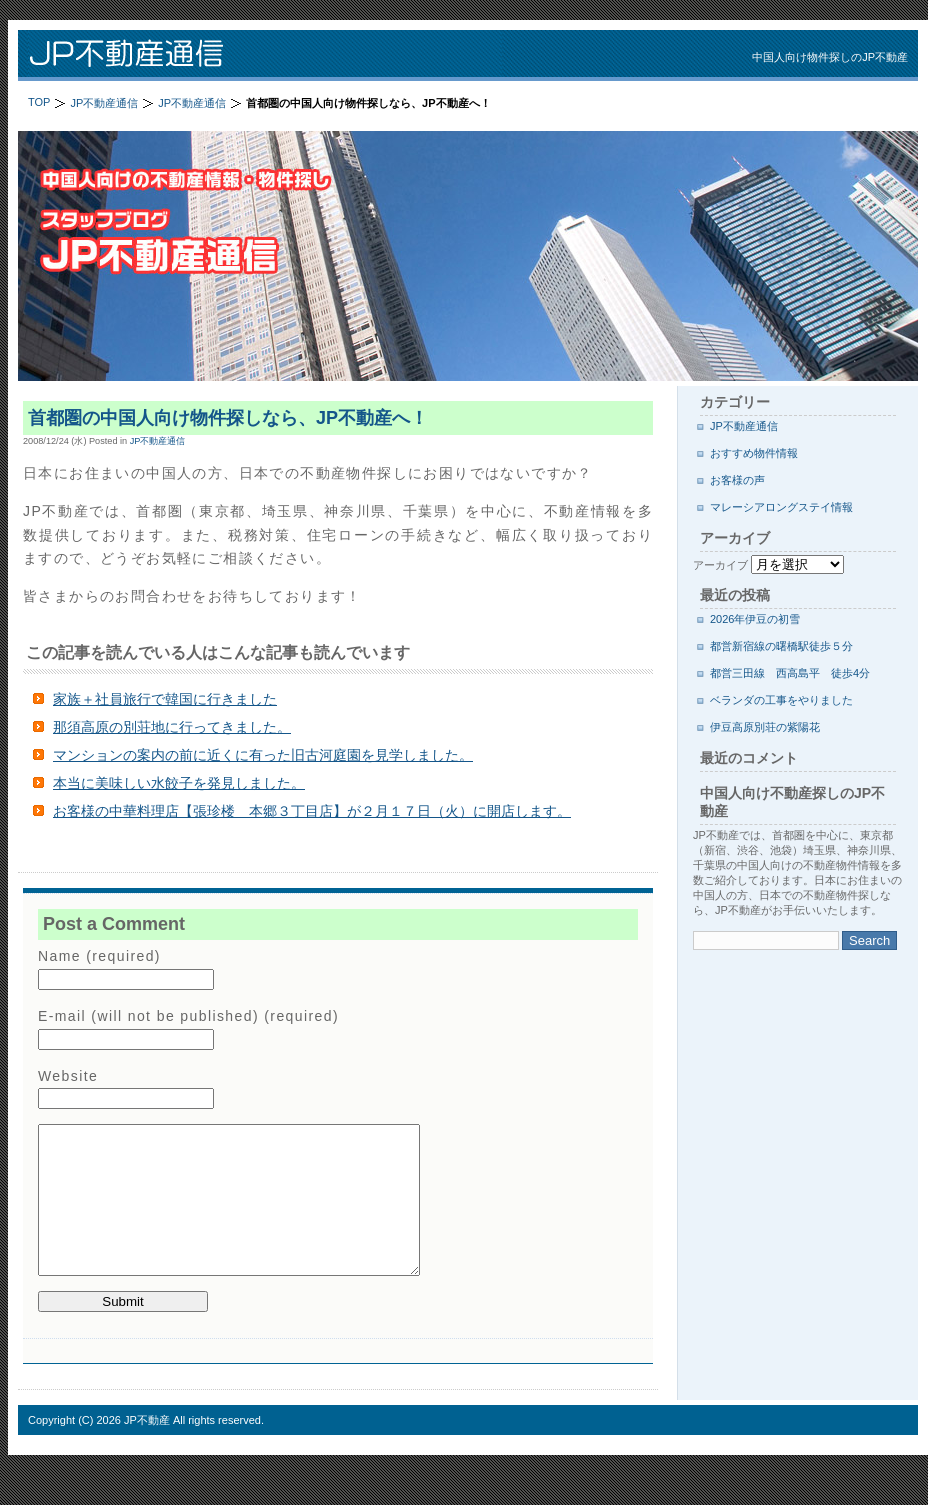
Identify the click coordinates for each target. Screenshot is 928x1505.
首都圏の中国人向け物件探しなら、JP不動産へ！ (228, 418)
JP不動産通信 (278, 55)
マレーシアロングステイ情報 (781, 507)
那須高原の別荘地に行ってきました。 (172, 727)
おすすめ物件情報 (754, 453)
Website (68, 1076)
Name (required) (99, 956)
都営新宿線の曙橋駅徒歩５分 (781, 646)
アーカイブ (720, 565)
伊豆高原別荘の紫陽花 (765, 727)
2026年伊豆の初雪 (755, 619)
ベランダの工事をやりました (781, 700)
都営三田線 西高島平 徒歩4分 (790, 673)
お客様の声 (737, 480)
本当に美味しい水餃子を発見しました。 (179, 783)
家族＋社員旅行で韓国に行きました (165, 699)
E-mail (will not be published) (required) (188, 1016)
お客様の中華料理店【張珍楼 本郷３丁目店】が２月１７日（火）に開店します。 (312, 811)
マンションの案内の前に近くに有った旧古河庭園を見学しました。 (263, 755)
